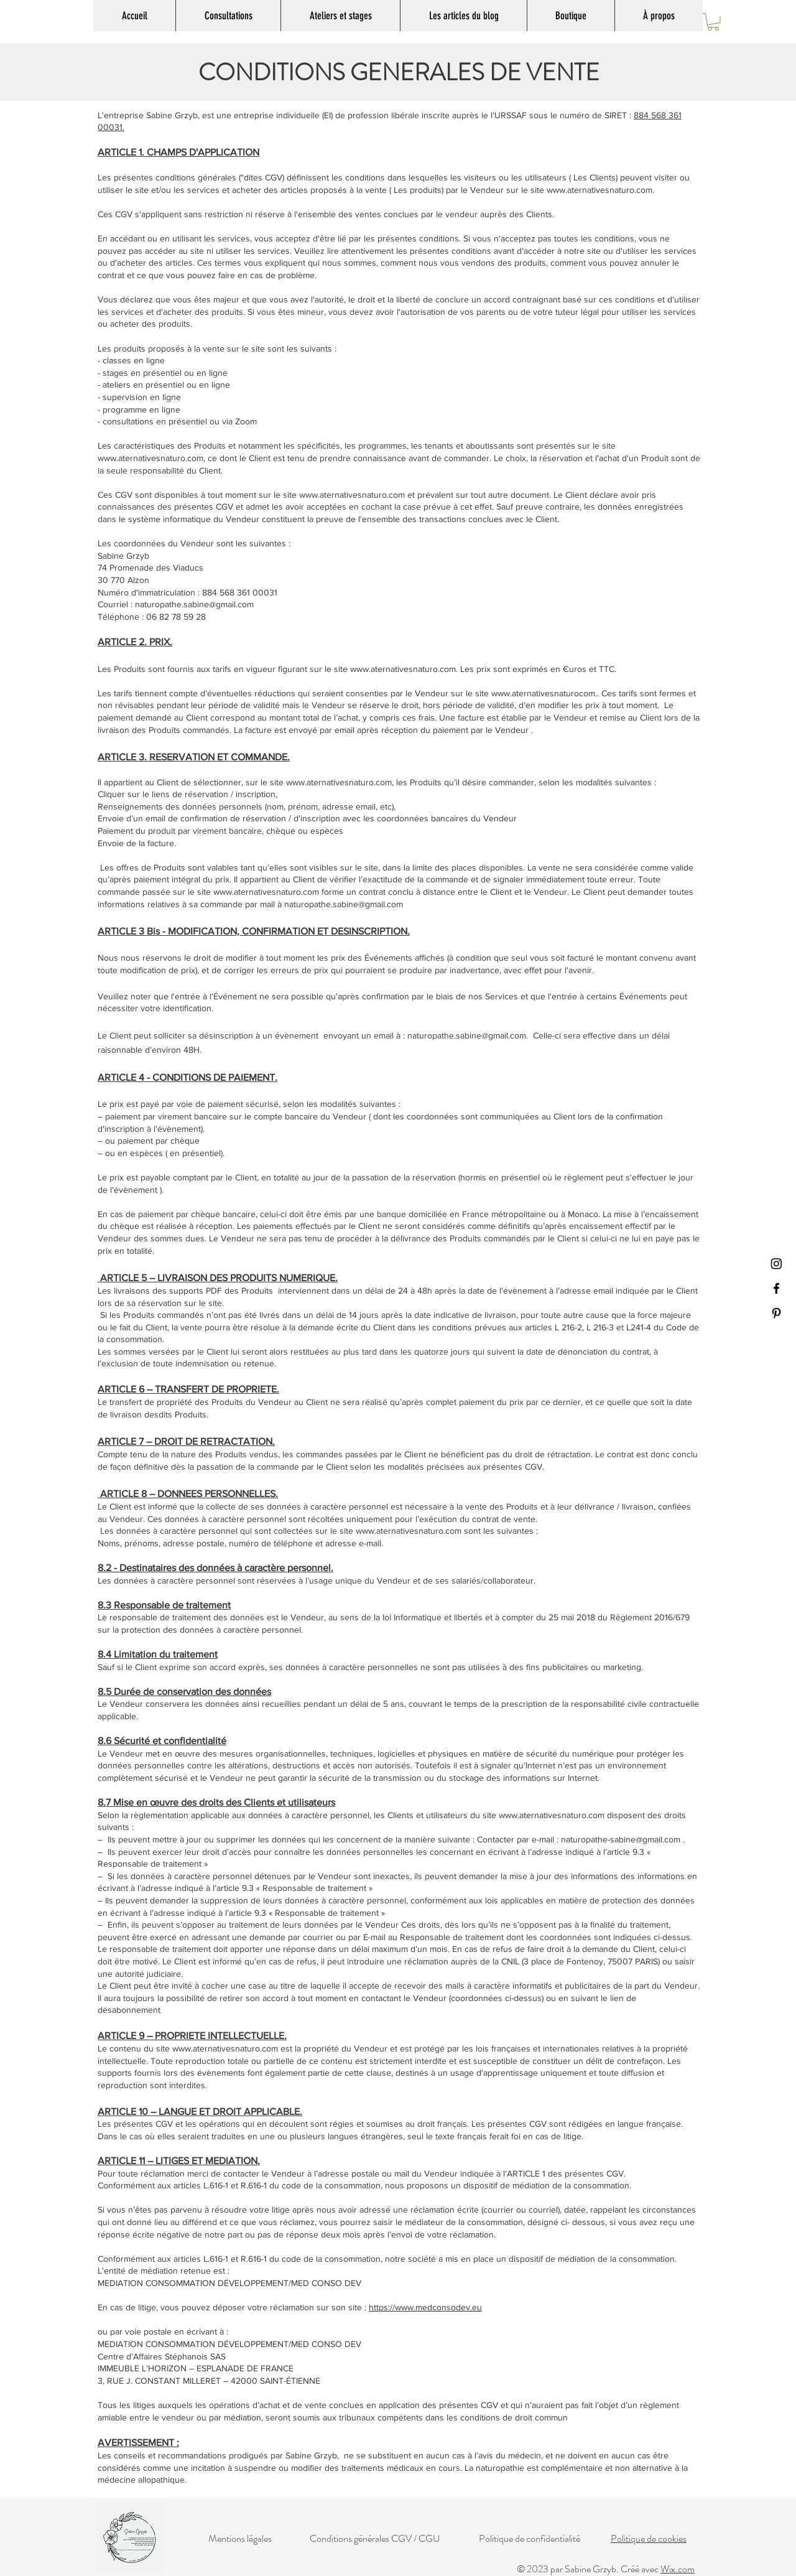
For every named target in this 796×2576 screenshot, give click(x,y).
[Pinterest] (776, 1313)
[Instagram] (776, 1263)
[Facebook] (776, 1288)
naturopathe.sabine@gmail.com (194, 604)
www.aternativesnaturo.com (599, 190)
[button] (713, 22)
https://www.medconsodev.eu (425, 2307)
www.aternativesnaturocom (543, 693)
